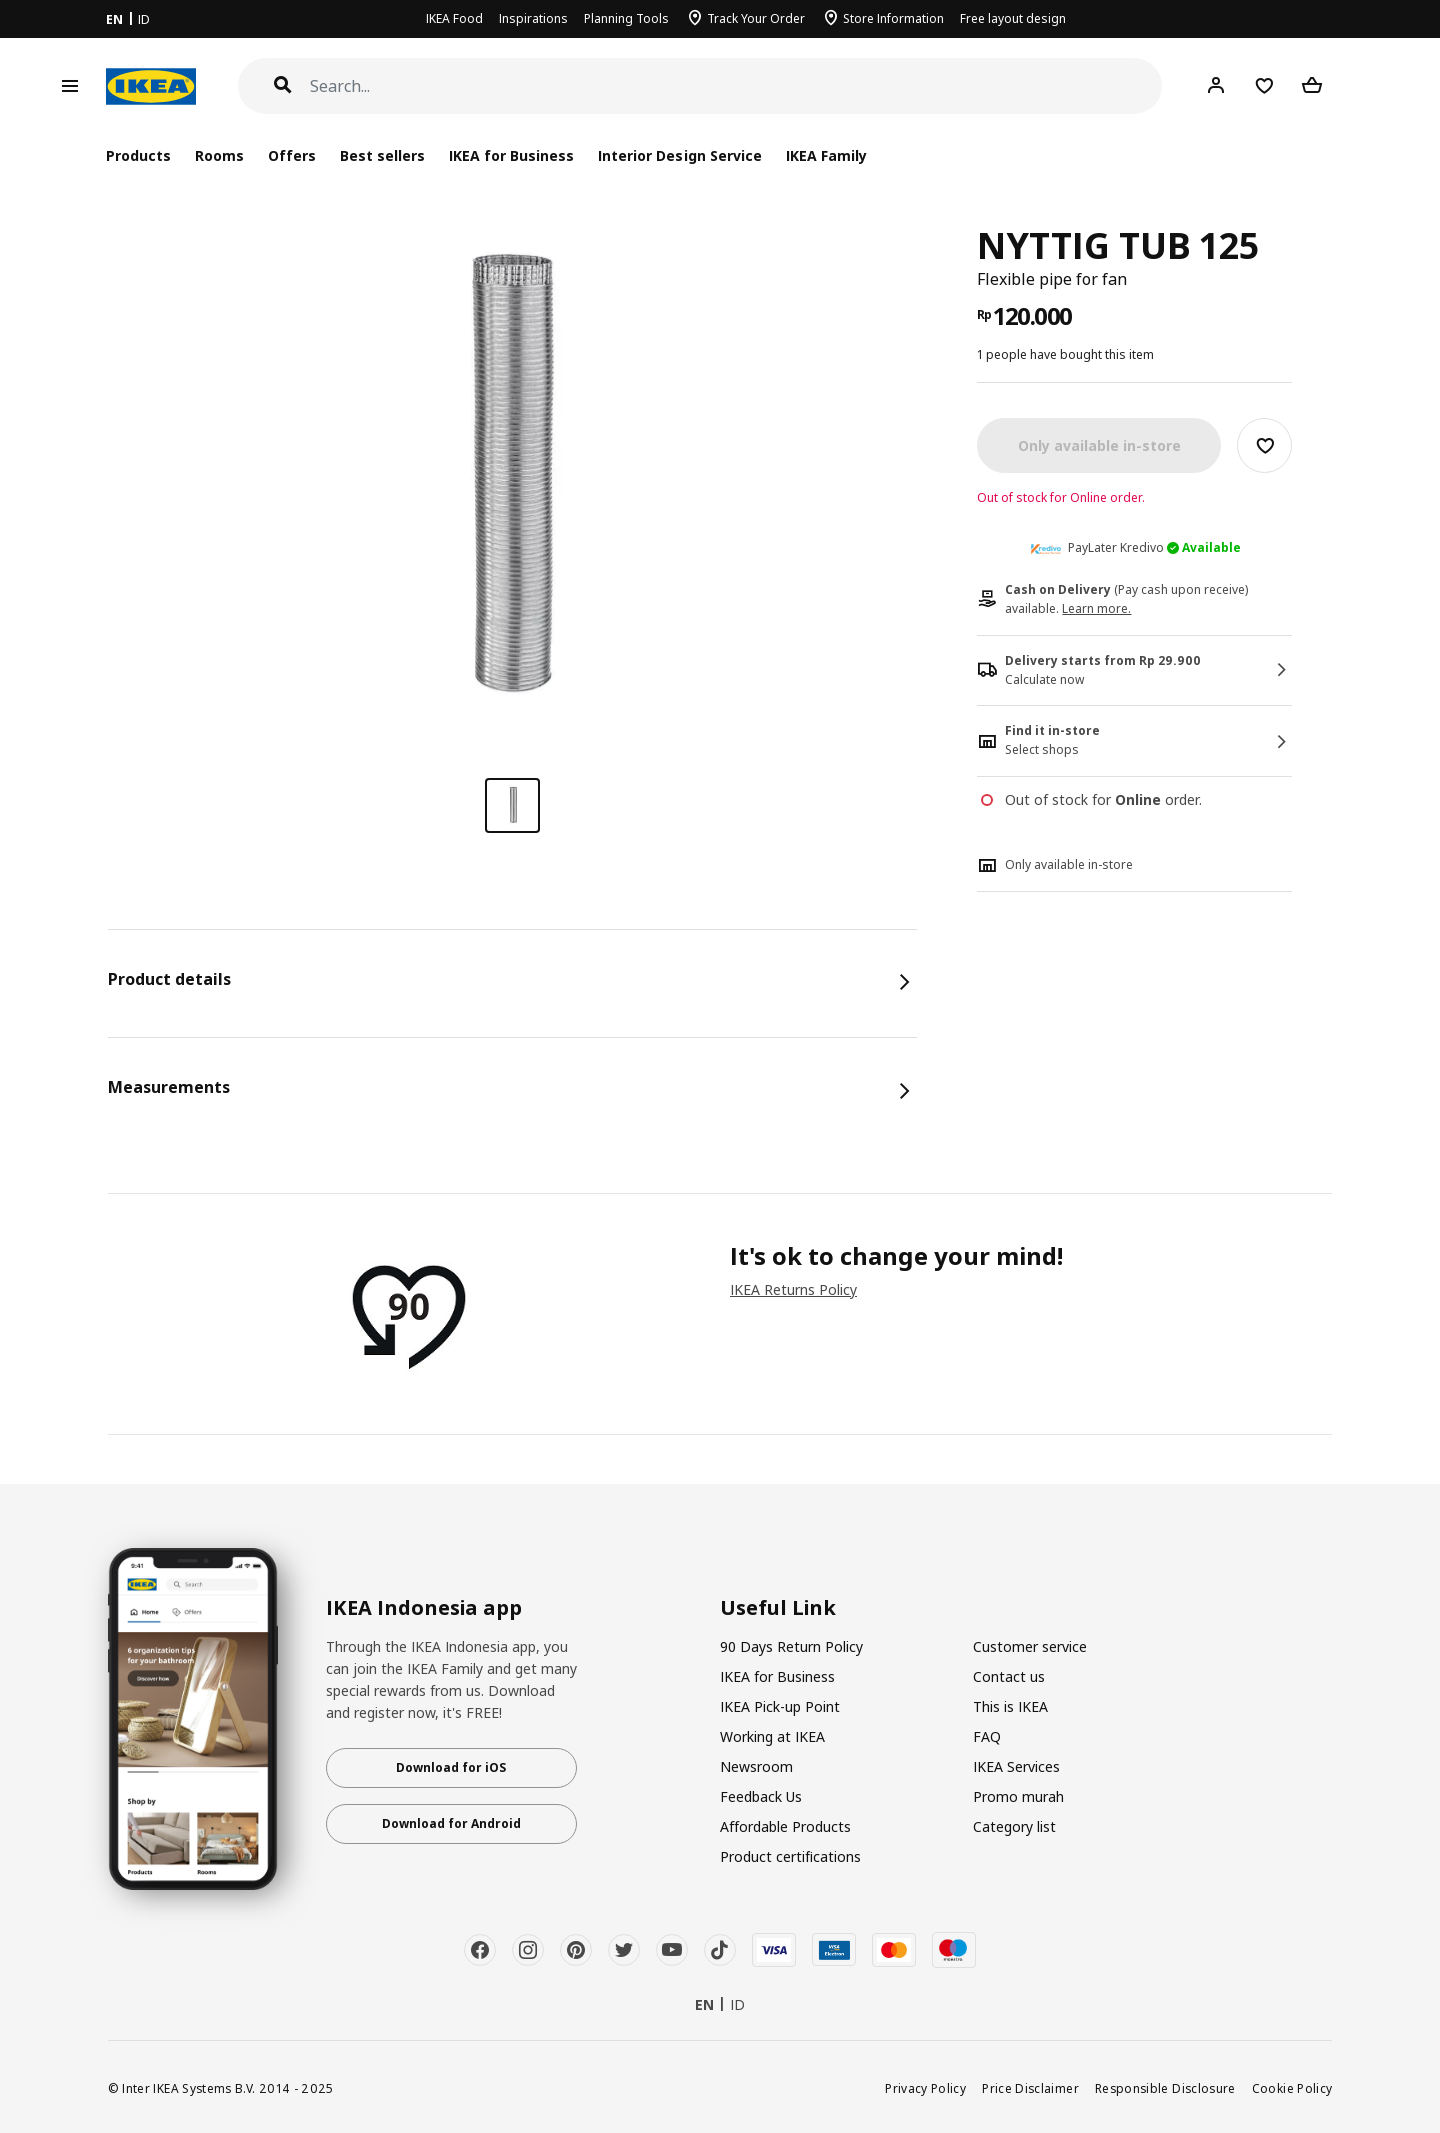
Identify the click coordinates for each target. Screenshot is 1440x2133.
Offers (292, 155)
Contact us (1009, 1676)
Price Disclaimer (1030, 2088)
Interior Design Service (679, 155)
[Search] (736, 86)
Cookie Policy (1292, 2088)
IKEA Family (826, 155)
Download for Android (451, 1823)
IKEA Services (1016, 1766)
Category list (1014, 1826)
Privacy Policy (925, 2088)
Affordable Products (785, 1826)
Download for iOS (451, 1767)
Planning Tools (626, 18)
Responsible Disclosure (1165, 2088)
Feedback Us (761, 1796)
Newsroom (756, 1766)
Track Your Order (756, 18)
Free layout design (1013, 18)
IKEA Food (454, 18)
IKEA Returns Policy (793, 1289)
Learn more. (1096, 608)
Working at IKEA (772, 1736)
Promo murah (1018, 1796)
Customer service (1030, 1646)
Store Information (893, 18)
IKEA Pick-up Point (780, 1706)
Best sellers (382, 155)
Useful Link (778, 1608)
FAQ (987, 1736)
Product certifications (790, 1856)
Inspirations (533, 18)
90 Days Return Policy (791, 1646)
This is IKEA (1010, 1706)
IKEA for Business (511, 155)
